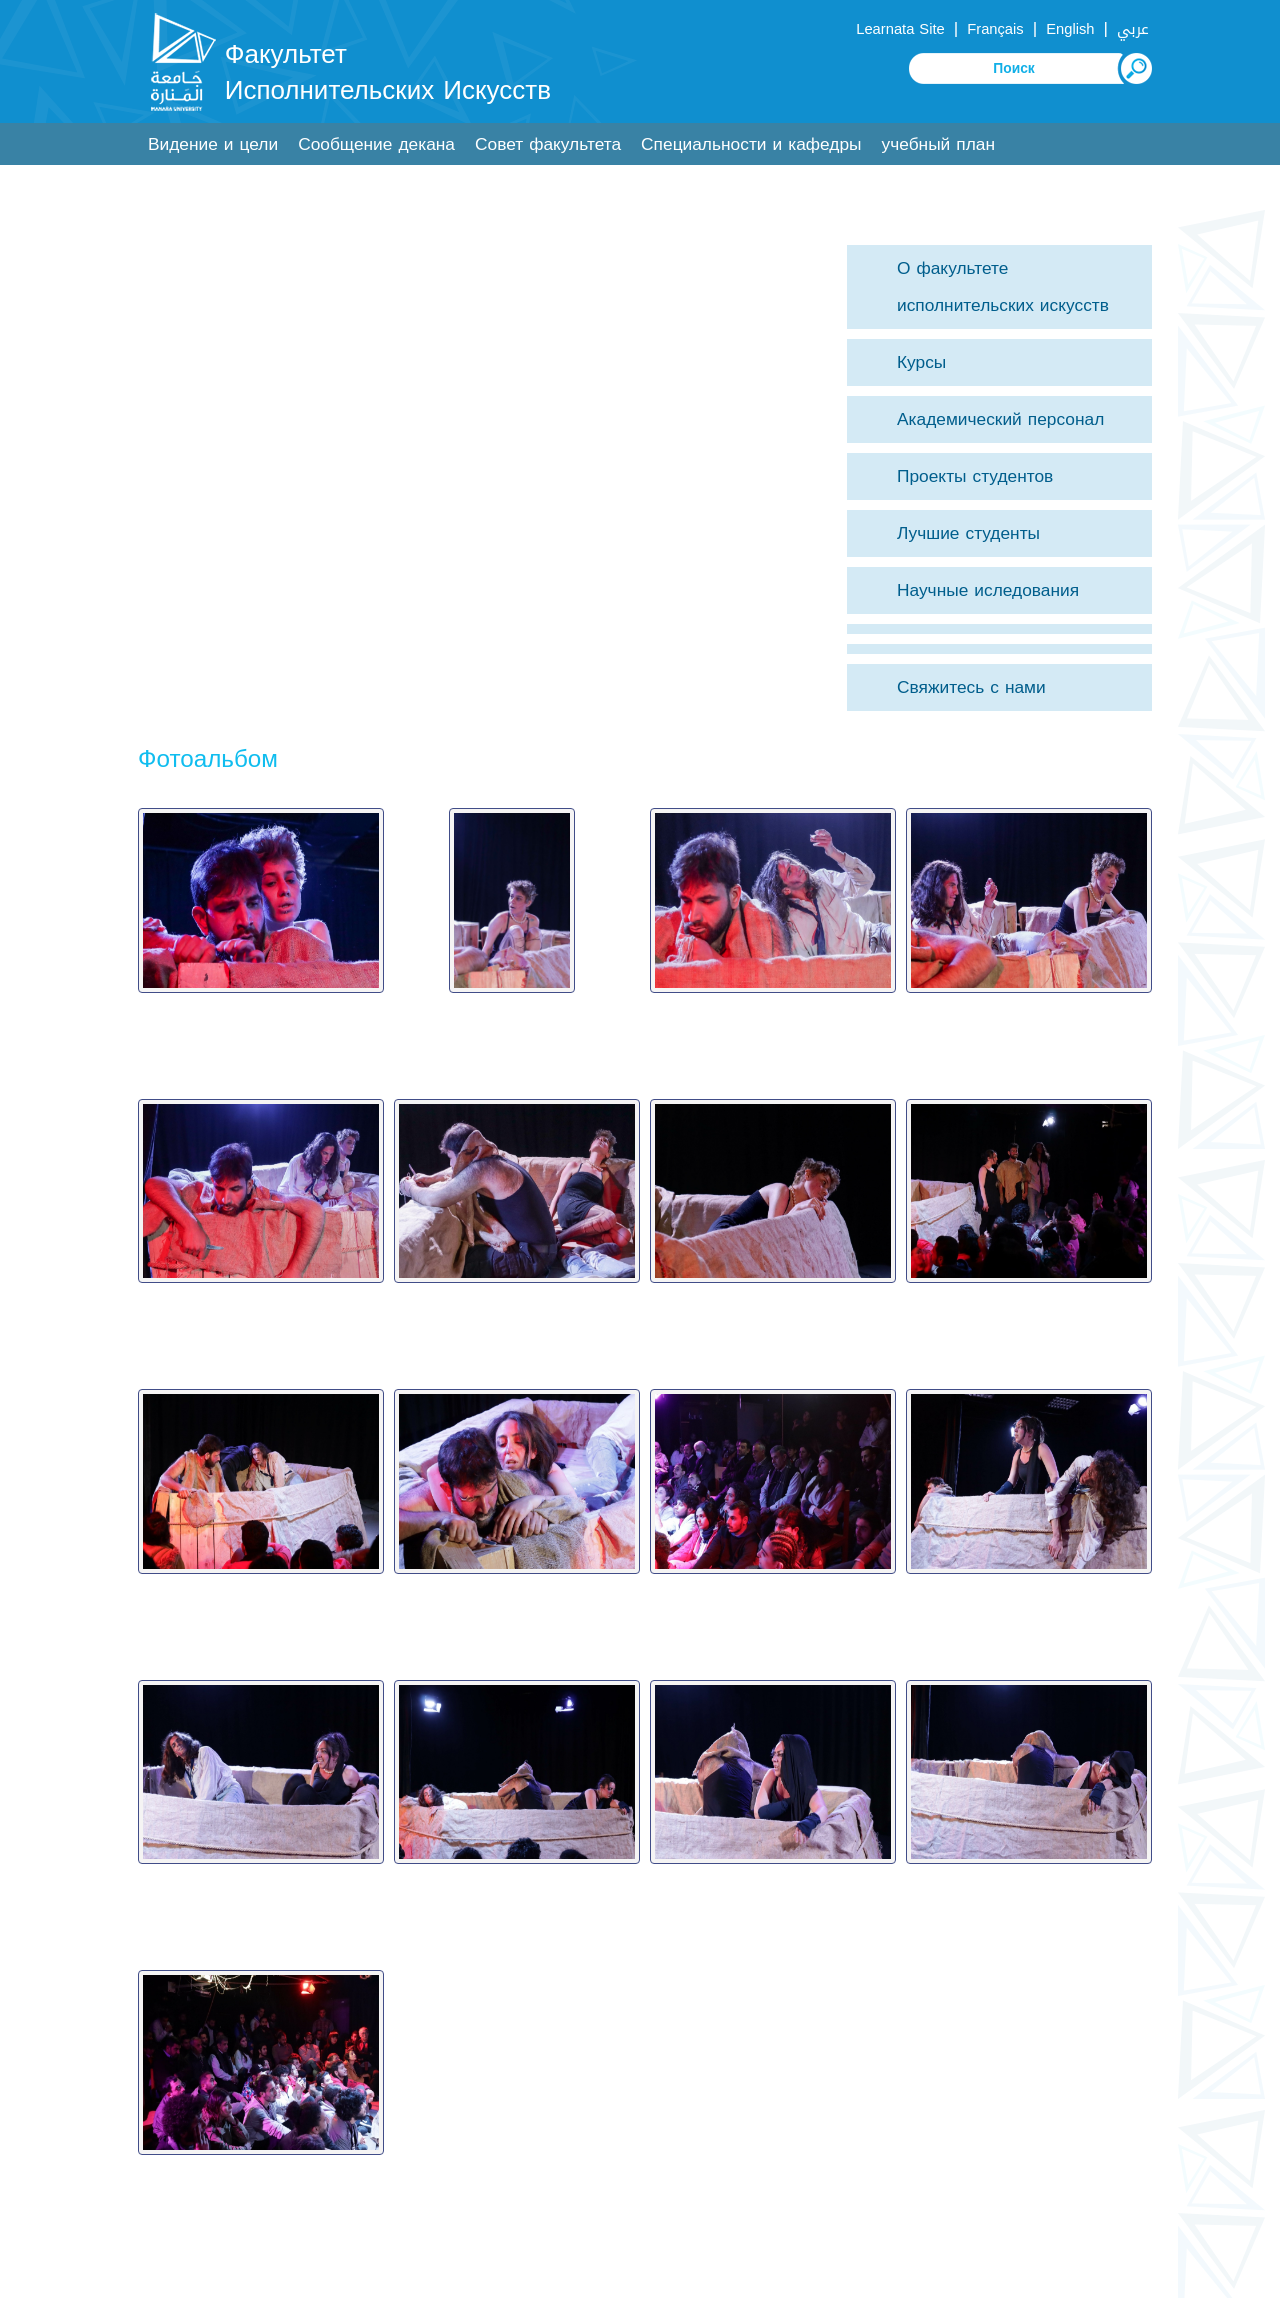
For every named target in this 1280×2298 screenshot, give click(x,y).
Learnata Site (900, 29)
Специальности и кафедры (751, 144)
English (1070, 29)
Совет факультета (548, 144)
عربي (1133, 29)
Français (995, 29)
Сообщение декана (376, 144)
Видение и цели (213, 144)
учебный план (938, 144)
